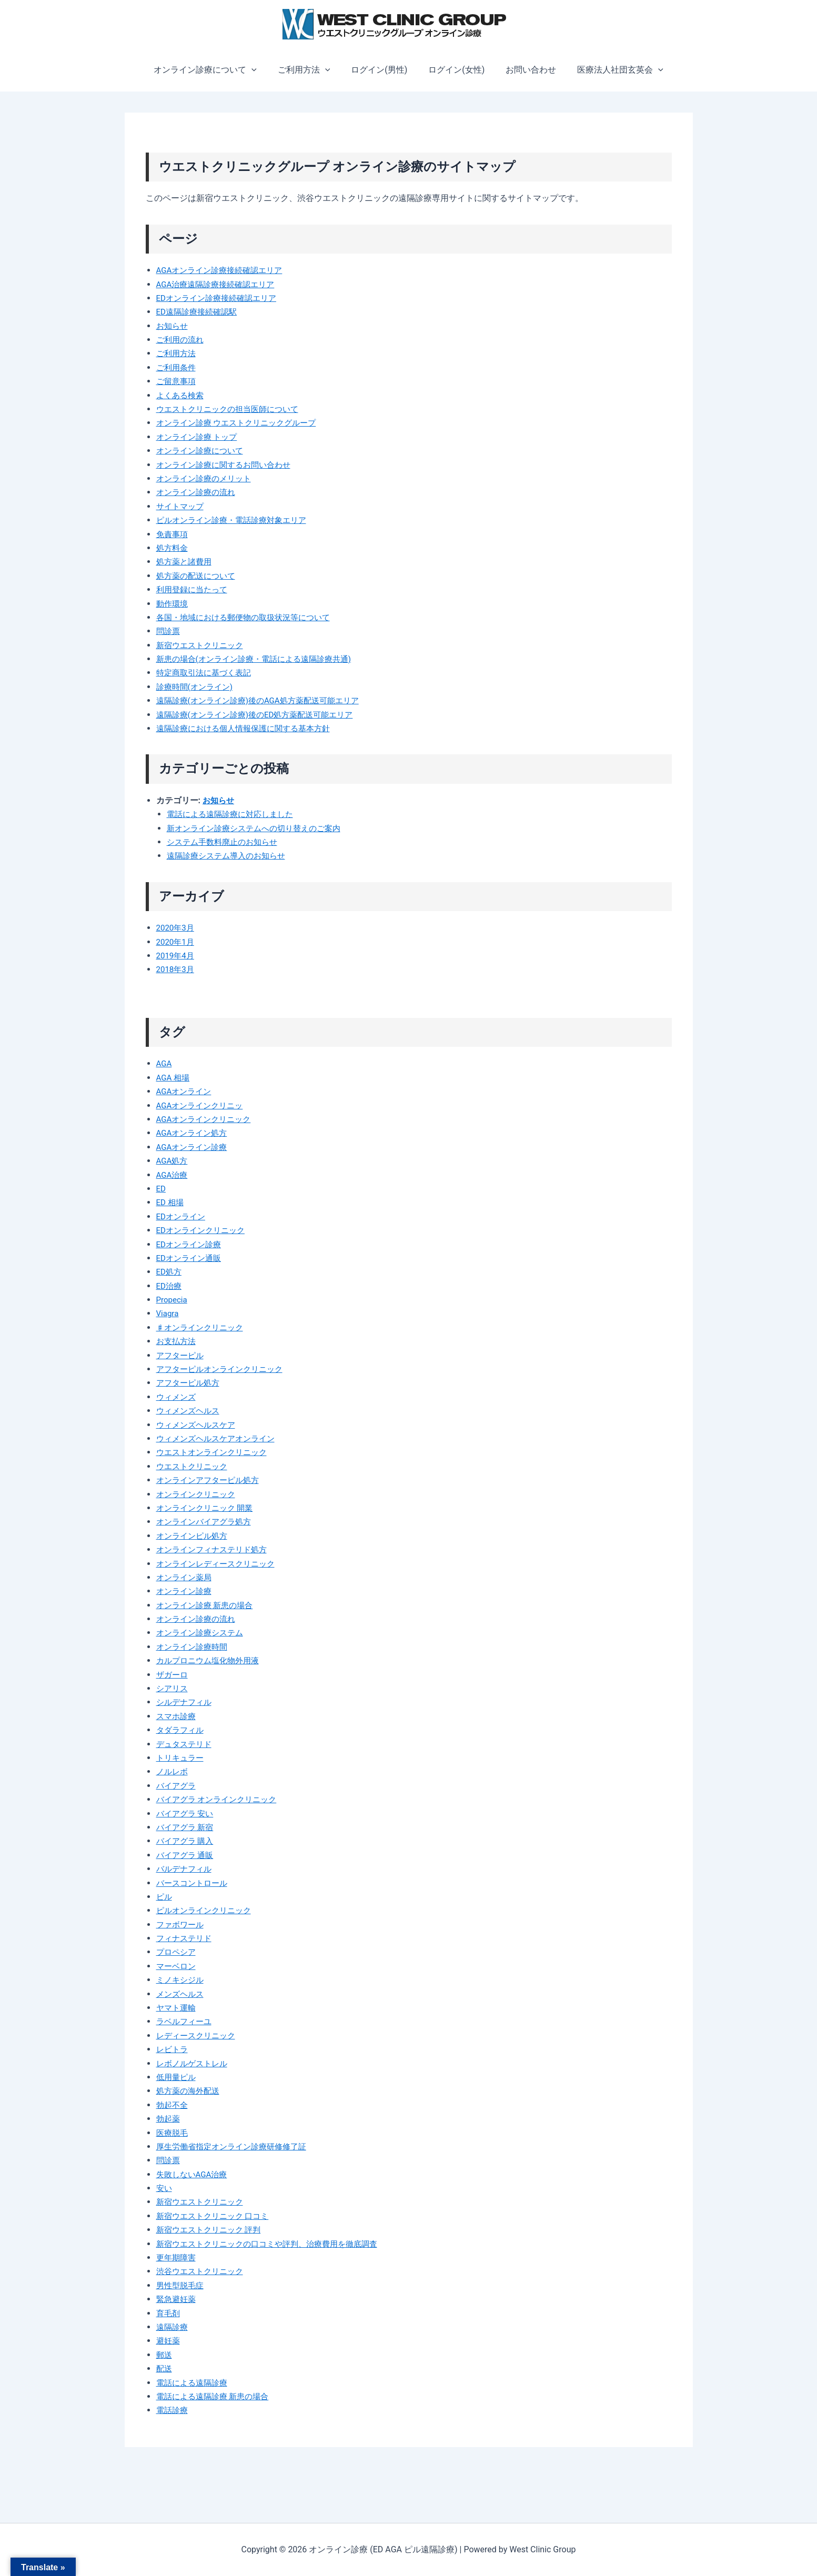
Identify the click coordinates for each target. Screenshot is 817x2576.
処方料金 (173, 548)
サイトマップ (181, 506)
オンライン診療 (185, 1591)
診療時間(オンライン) (197, 687)
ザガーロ (173, 1675)
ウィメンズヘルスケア (198, 1425)
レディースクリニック (198, 2035)
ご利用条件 (177, 367)
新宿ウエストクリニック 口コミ (216, 2216)
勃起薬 (168, 2119)
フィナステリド (185, 1938)
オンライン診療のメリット (206, 478)
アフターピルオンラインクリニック (223, 1369)
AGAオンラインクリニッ (202, 1105)
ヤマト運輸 (177, 2008)
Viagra (168, 1313)
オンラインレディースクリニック (219, 1564)
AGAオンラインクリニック (206, 1119)
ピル (164, 1897)
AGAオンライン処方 (194, 1133)
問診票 (168, 631)
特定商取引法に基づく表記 (206, 673)
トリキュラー (181, 1758)
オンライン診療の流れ (198, 492)
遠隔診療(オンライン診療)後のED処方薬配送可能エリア (261, 715)
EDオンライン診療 (191, 1244)
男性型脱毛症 (181, 2285)
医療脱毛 (173, 2133)
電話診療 (173, 2410)
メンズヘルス (181, 1994)
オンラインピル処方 (194, 1536)
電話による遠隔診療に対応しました (234, 814)
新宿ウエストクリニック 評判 (212, 2230)
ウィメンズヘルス (190, 1411)
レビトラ (173, 2049)
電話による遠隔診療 (194, 2383)
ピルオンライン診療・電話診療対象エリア (236, 520)
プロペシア (177, 1952)
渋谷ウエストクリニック (202, 2271)
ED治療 (170, 1286)
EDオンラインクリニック (203, 1230)
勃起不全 (173, 2105)
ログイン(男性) (381, 70)
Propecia (172, 1300)
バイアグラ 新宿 (186, 1827)
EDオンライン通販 (191, 1258)
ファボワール (181, 1925)
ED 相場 (171, 1202)
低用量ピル (177, 2077)
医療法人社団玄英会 (610, 70)
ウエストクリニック (194, 1466)
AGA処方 (173, 1161)
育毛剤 (168, 2313)
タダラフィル (181, 1730)
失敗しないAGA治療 (194, 2174)
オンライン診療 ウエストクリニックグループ (241, 423)
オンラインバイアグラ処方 (206, 1522)
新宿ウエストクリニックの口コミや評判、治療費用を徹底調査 (274, 2244)
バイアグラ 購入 (186, 1841)
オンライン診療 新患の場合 (207, 1605)
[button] (262, 70)
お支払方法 (177, 1341)
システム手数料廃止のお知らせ (226, 842)
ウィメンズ (177, 1397)
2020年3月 (176, 928)
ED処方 (170, 1272)
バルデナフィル (185, 1869)
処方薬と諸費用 (185, 562)
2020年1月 (176, 942)
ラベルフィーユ (185, 2021)
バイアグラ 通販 (186, 1855)
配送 (164, 2368)
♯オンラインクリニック (202, 1327)
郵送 (164, 2355)
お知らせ (173, 326)
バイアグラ (177, 1786)
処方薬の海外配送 (190, 2091)
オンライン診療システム (202, 1633)
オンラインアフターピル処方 (211, 1480)
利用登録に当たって (194, 589)
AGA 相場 (174, 1078)
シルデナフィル (185, 1702)
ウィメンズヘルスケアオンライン (219, 1438)
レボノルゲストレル (194, 2063)
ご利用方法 (310, 70)
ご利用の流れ (181, 340)
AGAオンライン (185, 1091)
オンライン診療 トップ (199, 437)
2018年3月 (176, 969)
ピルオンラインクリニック (206, 1910)
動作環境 (173, 604)
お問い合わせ (524, 70)
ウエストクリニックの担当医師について (232, 409)
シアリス (173, 1688)
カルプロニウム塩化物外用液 (211, 1660)
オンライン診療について (215, 70)
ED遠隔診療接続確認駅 (199, 312)
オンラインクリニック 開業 (207, 1508)
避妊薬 (168, 2341)
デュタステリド (185, 1744)
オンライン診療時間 (194, 1647)
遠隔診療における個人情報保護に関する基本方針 (248, 728)
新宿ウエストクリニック (202, 645)
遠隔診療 (173, 2327)
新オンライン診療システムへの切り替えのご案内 (259, 828)
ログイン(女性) (454, 70)
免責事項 (173, 534)
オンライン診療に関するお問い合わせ (227, 465)
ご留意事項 (177, 381)
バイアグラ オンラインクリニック (220, 1799)
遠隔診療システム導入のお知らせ (230, 856)
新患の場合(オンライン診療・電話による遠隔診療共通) (260, 659)
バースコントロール (194, 1883)
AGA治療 (173, 1175)
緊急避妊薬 (177, 2299)
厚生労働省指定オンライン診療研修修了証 (236, 2146)
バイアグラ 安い (186, 1814)
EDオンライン (182, 1216)
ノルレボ (173, 1771)
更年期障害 (177, 2257)
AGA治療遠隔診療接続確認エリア (219, 284)
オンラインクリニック (198, 1494)
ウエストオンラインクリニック (215, 1452)
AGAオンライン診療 (194, 1147)
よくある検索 (181, 395)
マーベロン (177, 1966)
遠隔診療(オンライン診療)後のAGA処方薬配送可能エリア (264, 700)
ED (161, 1189)
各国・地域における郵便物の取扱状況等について (248, 617)
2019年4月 (176, 956)
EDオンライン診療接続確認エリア (220, 298)
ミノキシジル (181, 1980)
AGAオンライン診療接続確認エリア (223, 270)
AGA (164, 1063)
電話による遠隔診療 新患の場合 (216, 2396)
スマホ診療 (177, 1716)
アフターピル (181, 1355)
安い (164, 2188)
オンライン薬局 (185, 1577)
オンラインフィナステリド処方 (215, 1549)
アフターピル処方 (190, 1383)
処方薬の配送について (198, 576)
